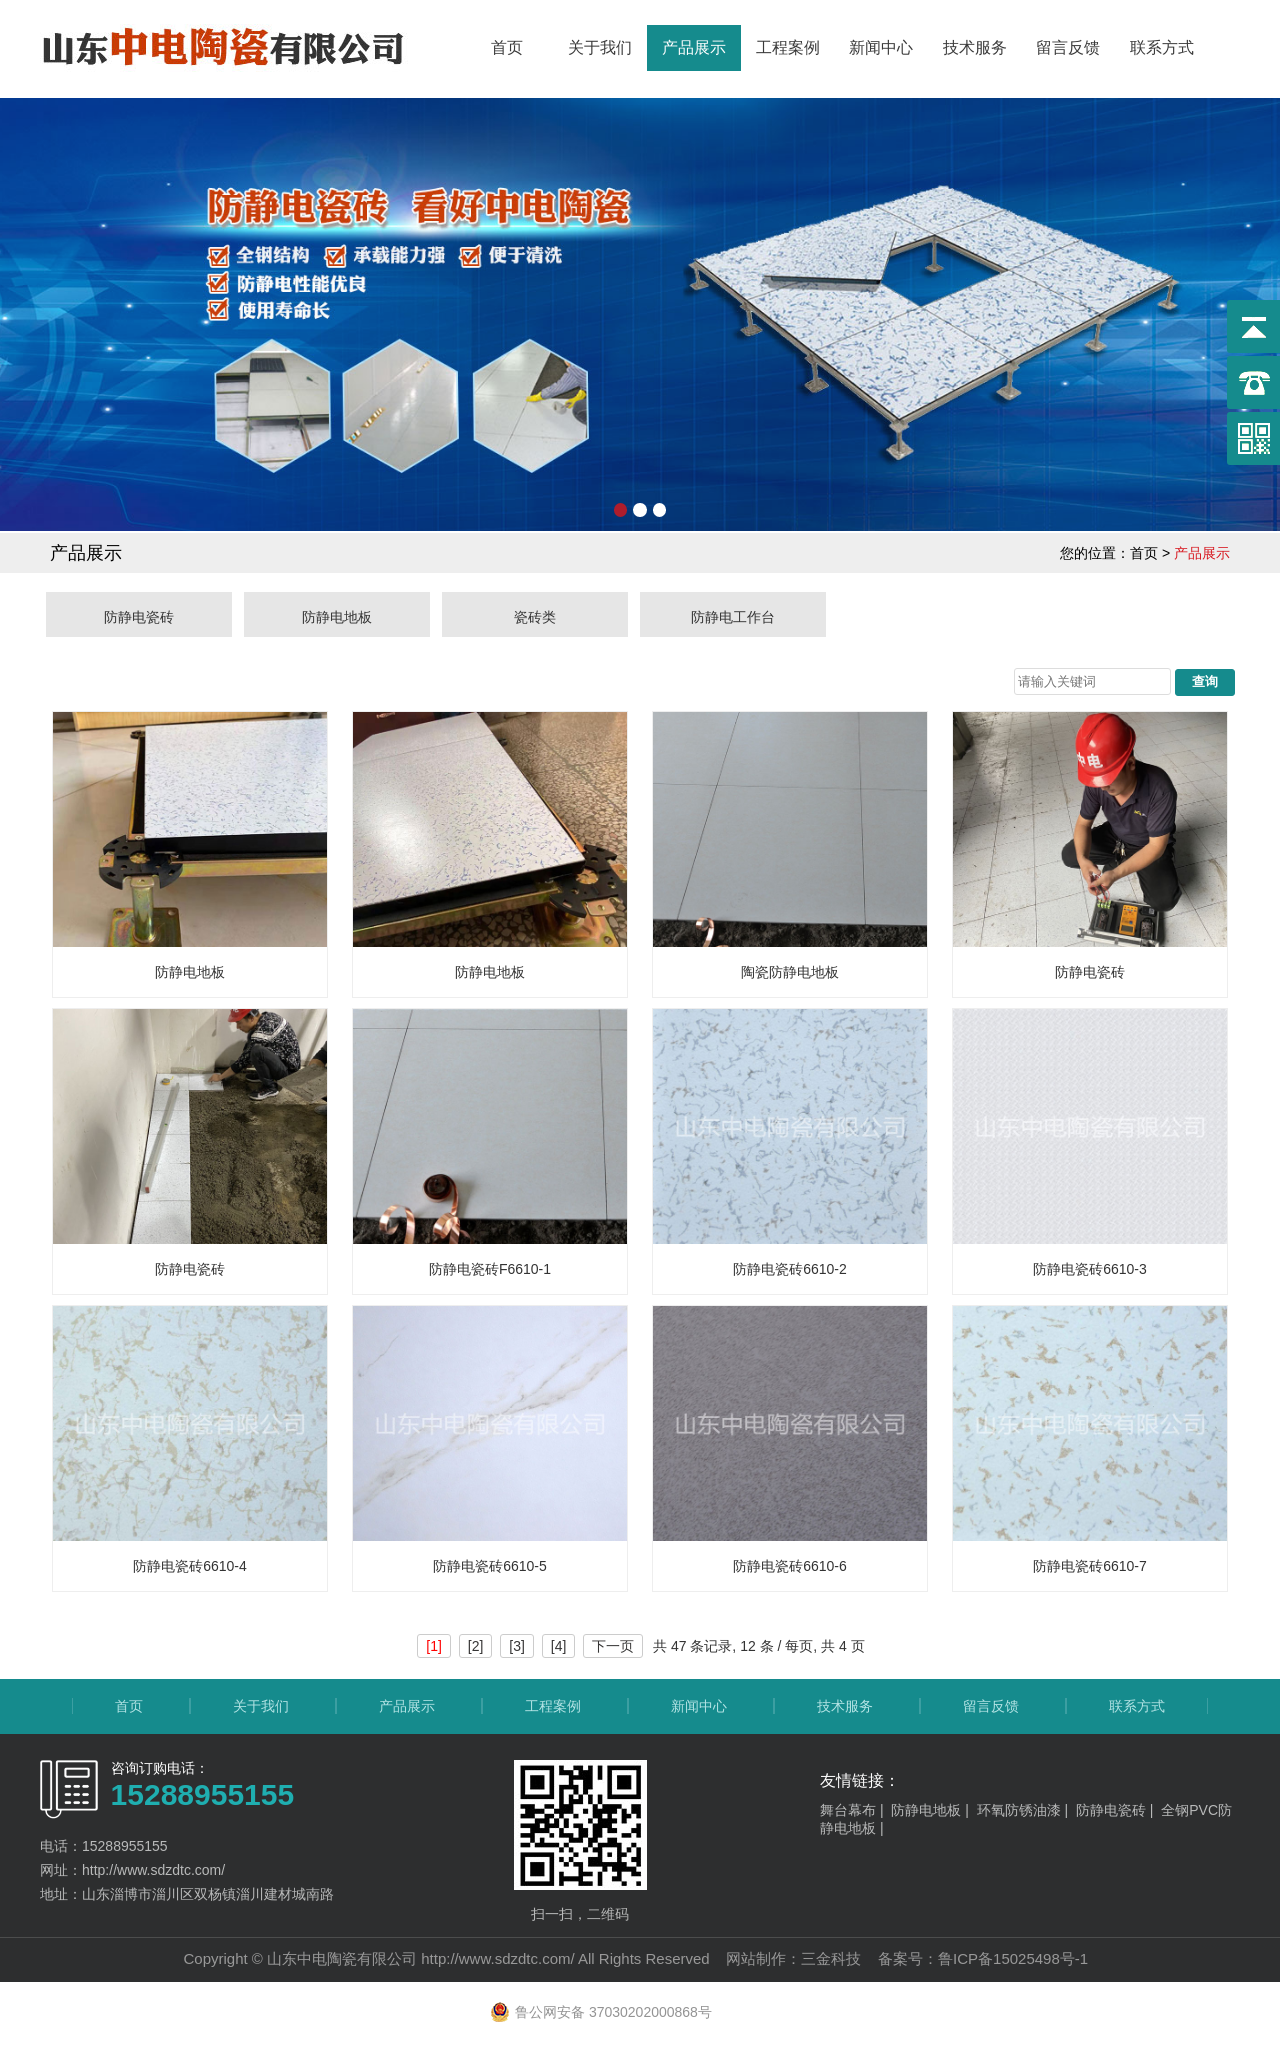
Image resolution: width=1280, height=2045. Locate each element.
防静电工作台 (733, 617)
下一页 (613, 1646)
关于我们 (600, 47)
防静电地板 (337, 617)
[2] (476, 1646)
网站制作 (756, 1958)
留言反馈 (1068, 47)
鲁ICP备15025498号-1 (1013, 1958)
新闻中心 (881, 47)
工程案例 (788, 47)
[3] (517, 1646)
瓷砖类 (535, 617)
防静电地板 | (933, 1810)
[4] (559, 1646)
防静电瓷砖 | (1118, 1810)
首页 (507, 47)
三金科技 (831, 1958)
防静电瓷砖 (139, 617)
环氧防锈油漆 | (1026, 1810)
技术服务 (975, 47)
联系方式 (1162, 47)
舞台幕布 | (855, 1810)
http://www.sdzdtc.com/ (497, 1958)
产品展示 (694, 47)
